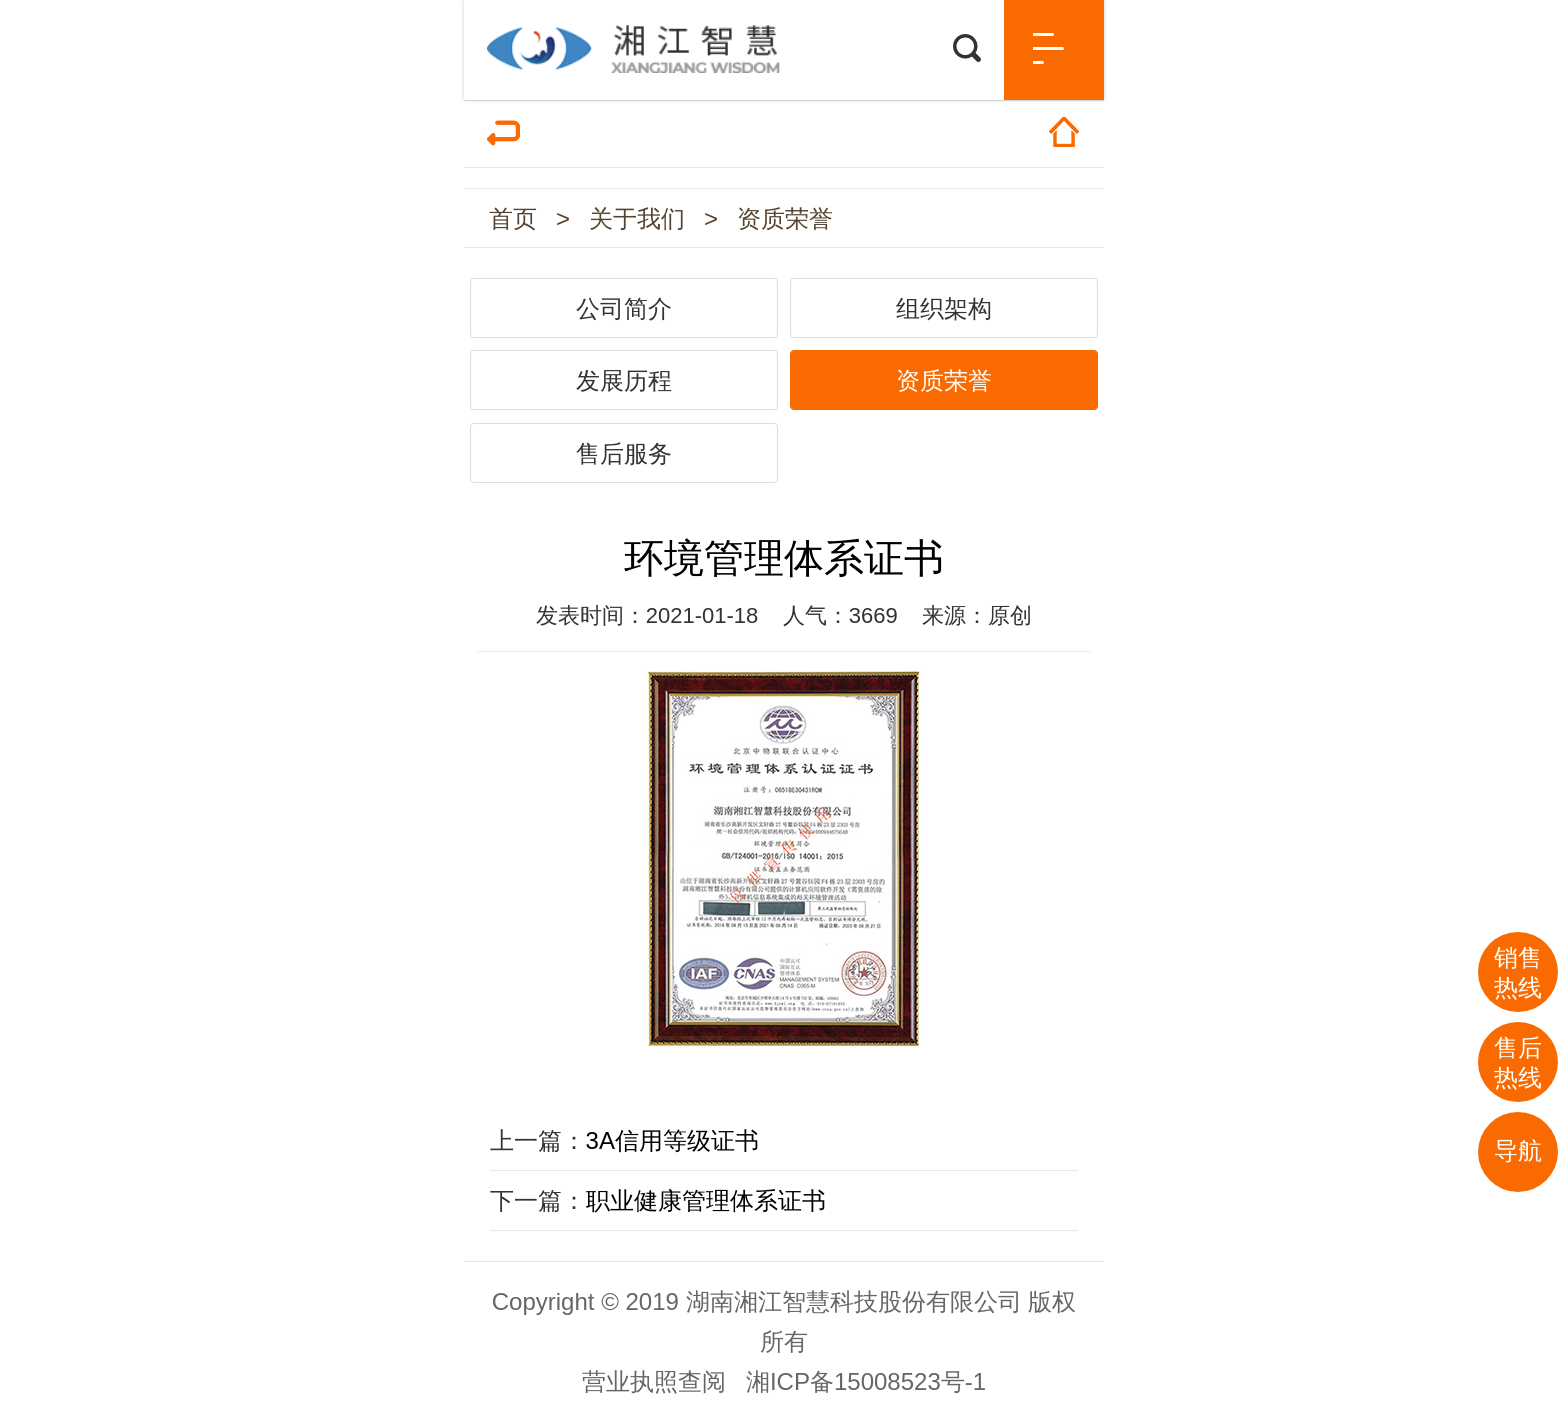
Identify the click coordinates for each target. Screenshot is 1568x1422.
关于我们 (637, 218)
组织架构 (944, 308)
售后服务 (624, 453)
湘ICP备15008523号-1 (866, 1381)
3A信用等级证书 (672, 1140)
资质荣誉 (785, 218)
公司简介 (624, 308)
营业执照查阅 (654, 1381)
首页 (513, 218)
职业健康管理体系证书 (706, 1200)
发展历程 (624, 380)
